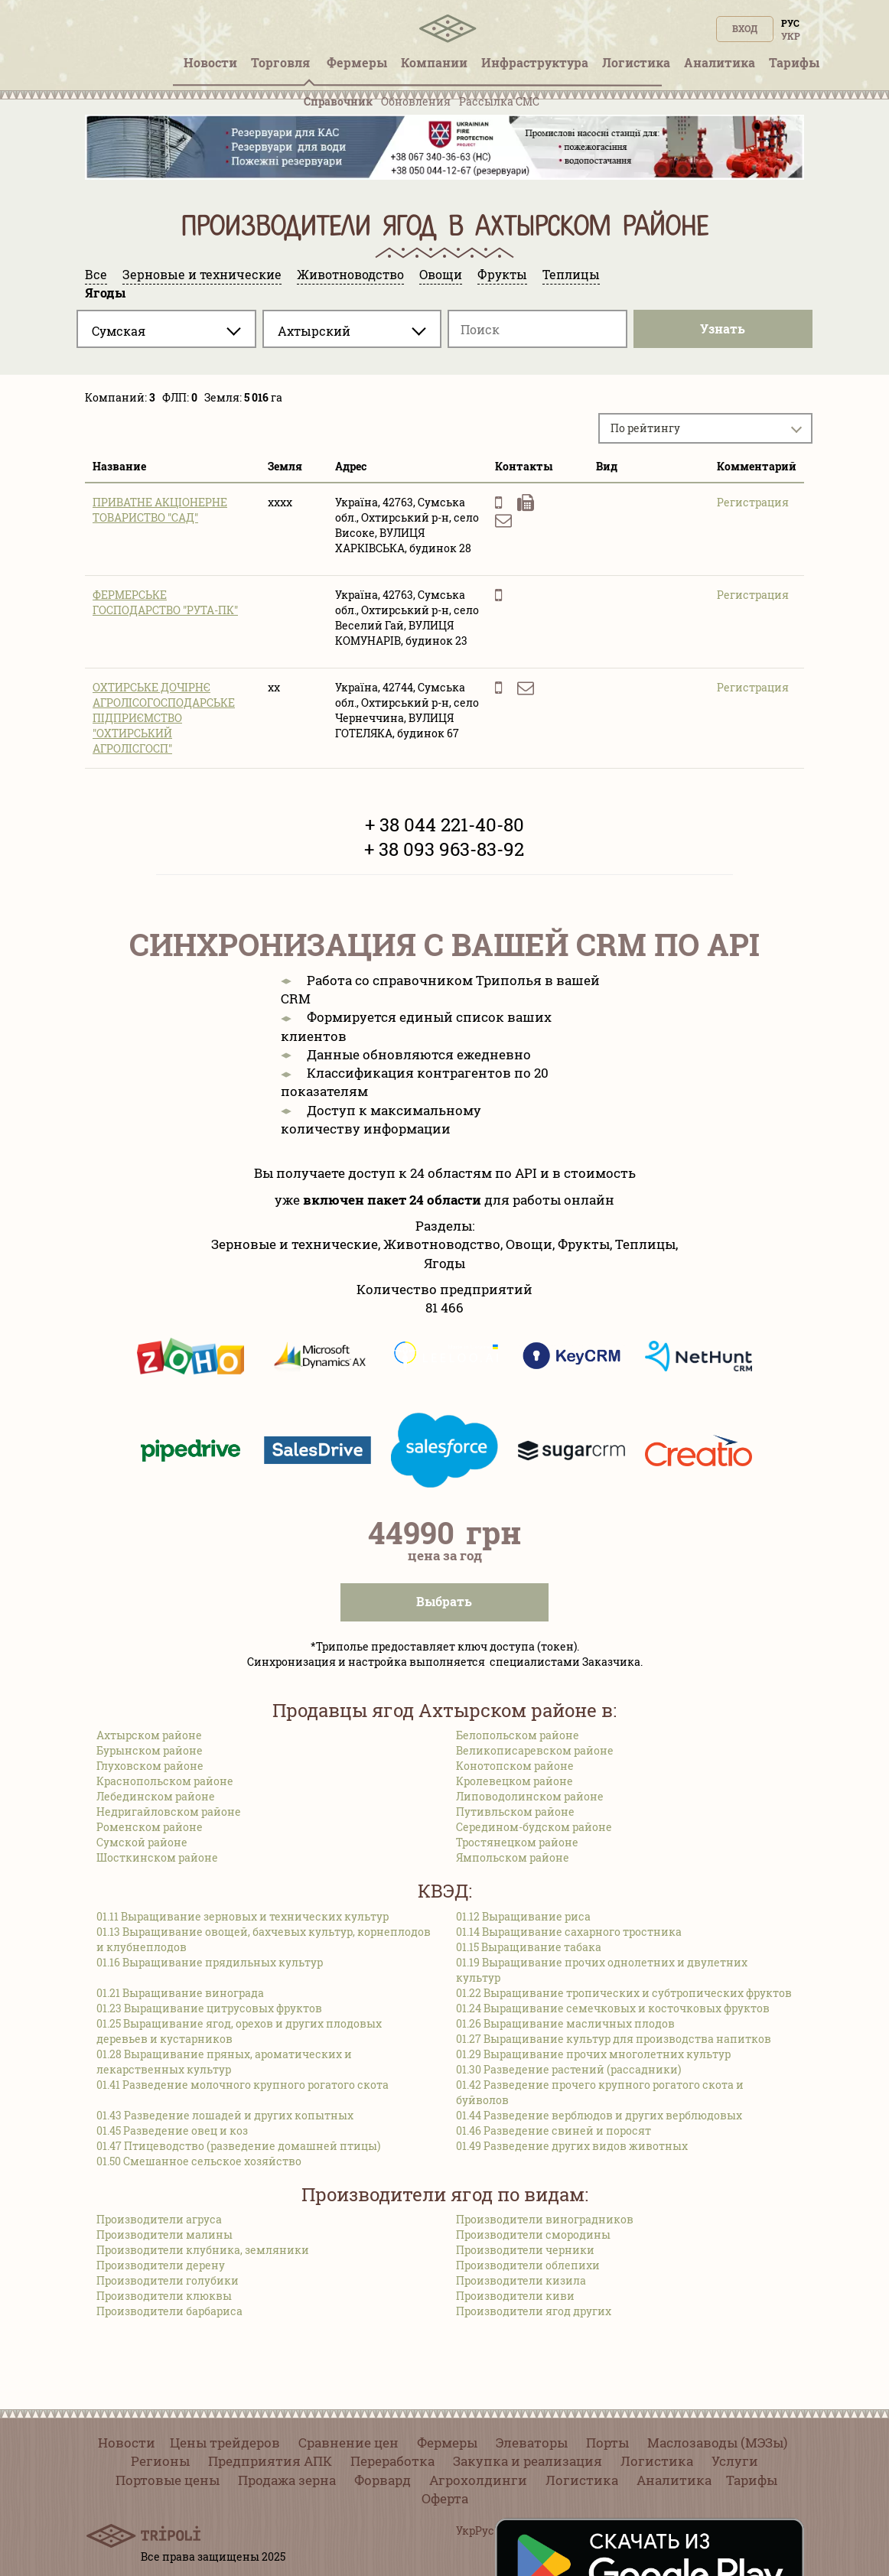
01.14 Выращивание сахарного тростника (569, 1931)
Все (96, 274)
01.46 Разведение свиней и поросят (553, 2130)
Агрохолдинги (478, 2480)
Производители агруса (159, 2219)
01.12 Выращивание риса (523, 1916)
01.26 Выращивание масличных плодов (565, 2023)
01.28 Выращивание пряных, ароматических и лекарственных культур (224, 2062)
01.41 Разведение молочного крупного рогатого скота (242, 2084)
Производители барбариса (169, 2311)
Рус (790, 23)
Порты (607, 2442)
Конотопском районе (515, 1765)
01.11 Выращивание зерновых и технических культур (242, 1916)
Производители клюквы (164, 2295)
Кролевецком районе (514, 1781)
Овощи (440, 274)
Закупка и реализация (527, 2461)
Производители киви (515, 2295)
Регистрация (753, 502)
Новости (126, 2442)
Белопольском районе (517, 1735)
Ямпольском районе (512, 1857)
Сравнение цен (348, 2442)
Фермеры (357, 62)
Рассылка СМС (499, 101)
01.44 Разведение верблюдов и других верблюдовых (599, 2115)
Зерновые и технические (202, 274)
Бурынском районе (149, 1750)
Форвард (382, 2480)
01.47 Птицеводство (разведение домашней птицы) (238, 2146)
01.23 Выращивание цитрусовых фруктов (209, 2008)
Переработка (392, 2461)
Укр (790, 36)
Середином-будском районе (534, 1827)
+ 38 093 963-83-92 (444, 849)
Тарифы (751, 2480)
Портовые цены (168, 2480)
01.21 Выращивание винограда (180, 1993)
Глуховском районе (150, 1765)
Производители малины (164, 2234)
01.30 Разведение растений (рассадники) (568, 2069)
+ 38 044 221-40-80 (444, 824)
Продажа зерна (287, 2480)
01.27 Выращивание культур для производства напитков (613, 2038)
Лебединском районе (155, 1796)
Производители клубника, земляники (202, 2250)
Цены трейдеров (225, 2442)
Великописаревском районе (535, 1750)
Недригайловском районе (168, 1811)
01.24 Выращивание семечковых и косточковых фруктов (613, 2008)
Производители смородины (533, 2234)
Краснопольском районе (164, 1781)
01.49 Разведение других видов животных (572, 2146)
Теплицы (571, 274)
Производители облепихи (528, 2265)
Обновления (416, 101)
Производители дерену (160, 2265)
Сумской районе (141, 1842)
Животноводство (350, 274)
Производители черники (525, 2250)
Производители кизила (521, 2280)
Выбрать (444, 1601)
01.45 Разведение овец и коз (172, 2130)
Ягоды (105, 293)
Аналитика (674, 2480)
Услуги (735, 2461)
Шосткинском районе (157, 1857)
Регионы (160, 2461)
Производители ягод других (533, 2311)
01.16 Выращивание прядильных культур (209, 1962)
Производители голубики (167, 2280)
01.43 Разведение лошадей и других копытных (224, 2115)
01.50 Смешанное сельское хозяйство (198, 2161)
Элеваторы (532, 2442)
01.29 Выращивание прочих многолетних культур (593, 2054)
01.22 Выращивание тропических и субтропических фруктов (624, 1993)
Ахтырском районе (149, 1735)
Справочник (338, 101)
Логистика (656, 2461)
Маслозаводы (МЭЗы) (717, 2442)
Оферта (445, 2498)
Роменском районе (149, 1827)
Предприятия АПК (270, 2461)
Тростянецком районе (517, 1842)
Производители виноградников (544, 2219)
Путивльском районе (515, 1811)
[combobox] (166, 329)
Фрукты (502, 274)
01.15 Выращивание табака (528, 1947)
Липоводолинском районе (530, 1796)
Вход (744, 28)
